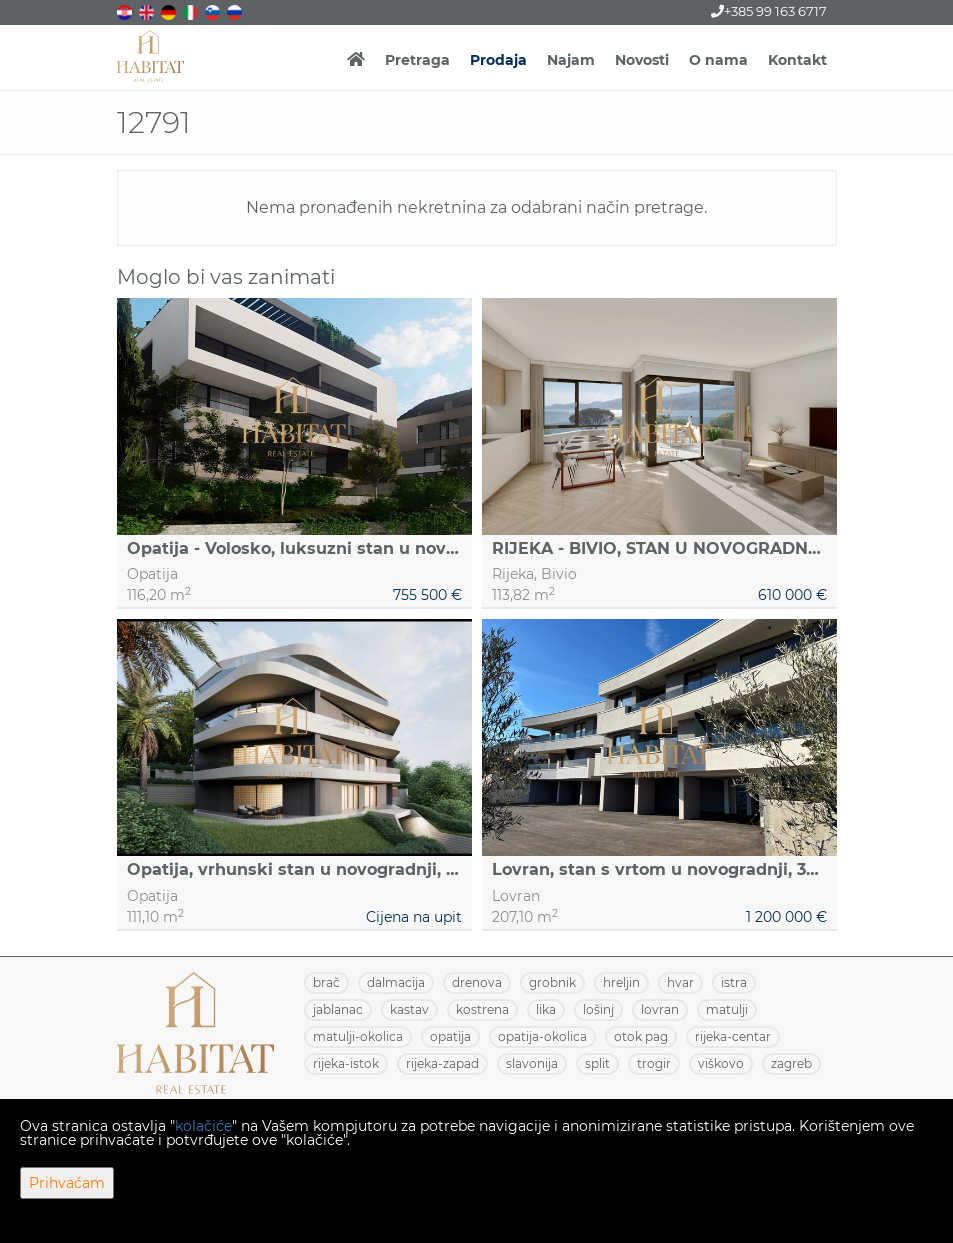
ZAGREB (791, 1063)
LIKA (546, 1009)
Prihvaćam (67, 1183)
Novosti (642, 60)
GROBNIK (552, 982)
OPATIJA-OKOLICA (542, 1036)
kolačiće (203, 1126)
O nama (718, 60)
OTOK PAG (641, 1036)
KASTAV (409, 1009)
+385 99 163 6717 (769, 11)
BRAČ (326, 982)
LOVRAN (660, 1009)
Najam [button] (571, 60)
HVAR (680, 982)
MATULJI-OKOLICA (358, 1036)
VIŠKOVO (721, 1063)
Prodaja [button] (498, 60)
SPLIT (597, 1063)
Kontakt (797, 60)
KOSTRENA (482, 1009)
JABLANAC (338, 1009)
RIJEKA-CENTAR (733, 1036)
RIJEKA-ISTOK (346, 1063)
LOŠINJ (598, 1009)
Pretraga (417, 60)
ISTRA (734, 982)
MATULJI (727, 1009)
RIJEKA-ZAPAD (442, 1063)
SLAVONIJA (532, 1063)
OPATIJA (450, 1036)
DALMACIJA (396, 982)
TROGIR (654, 1063)
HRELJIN (621, 982)
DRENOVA (477, 982)
